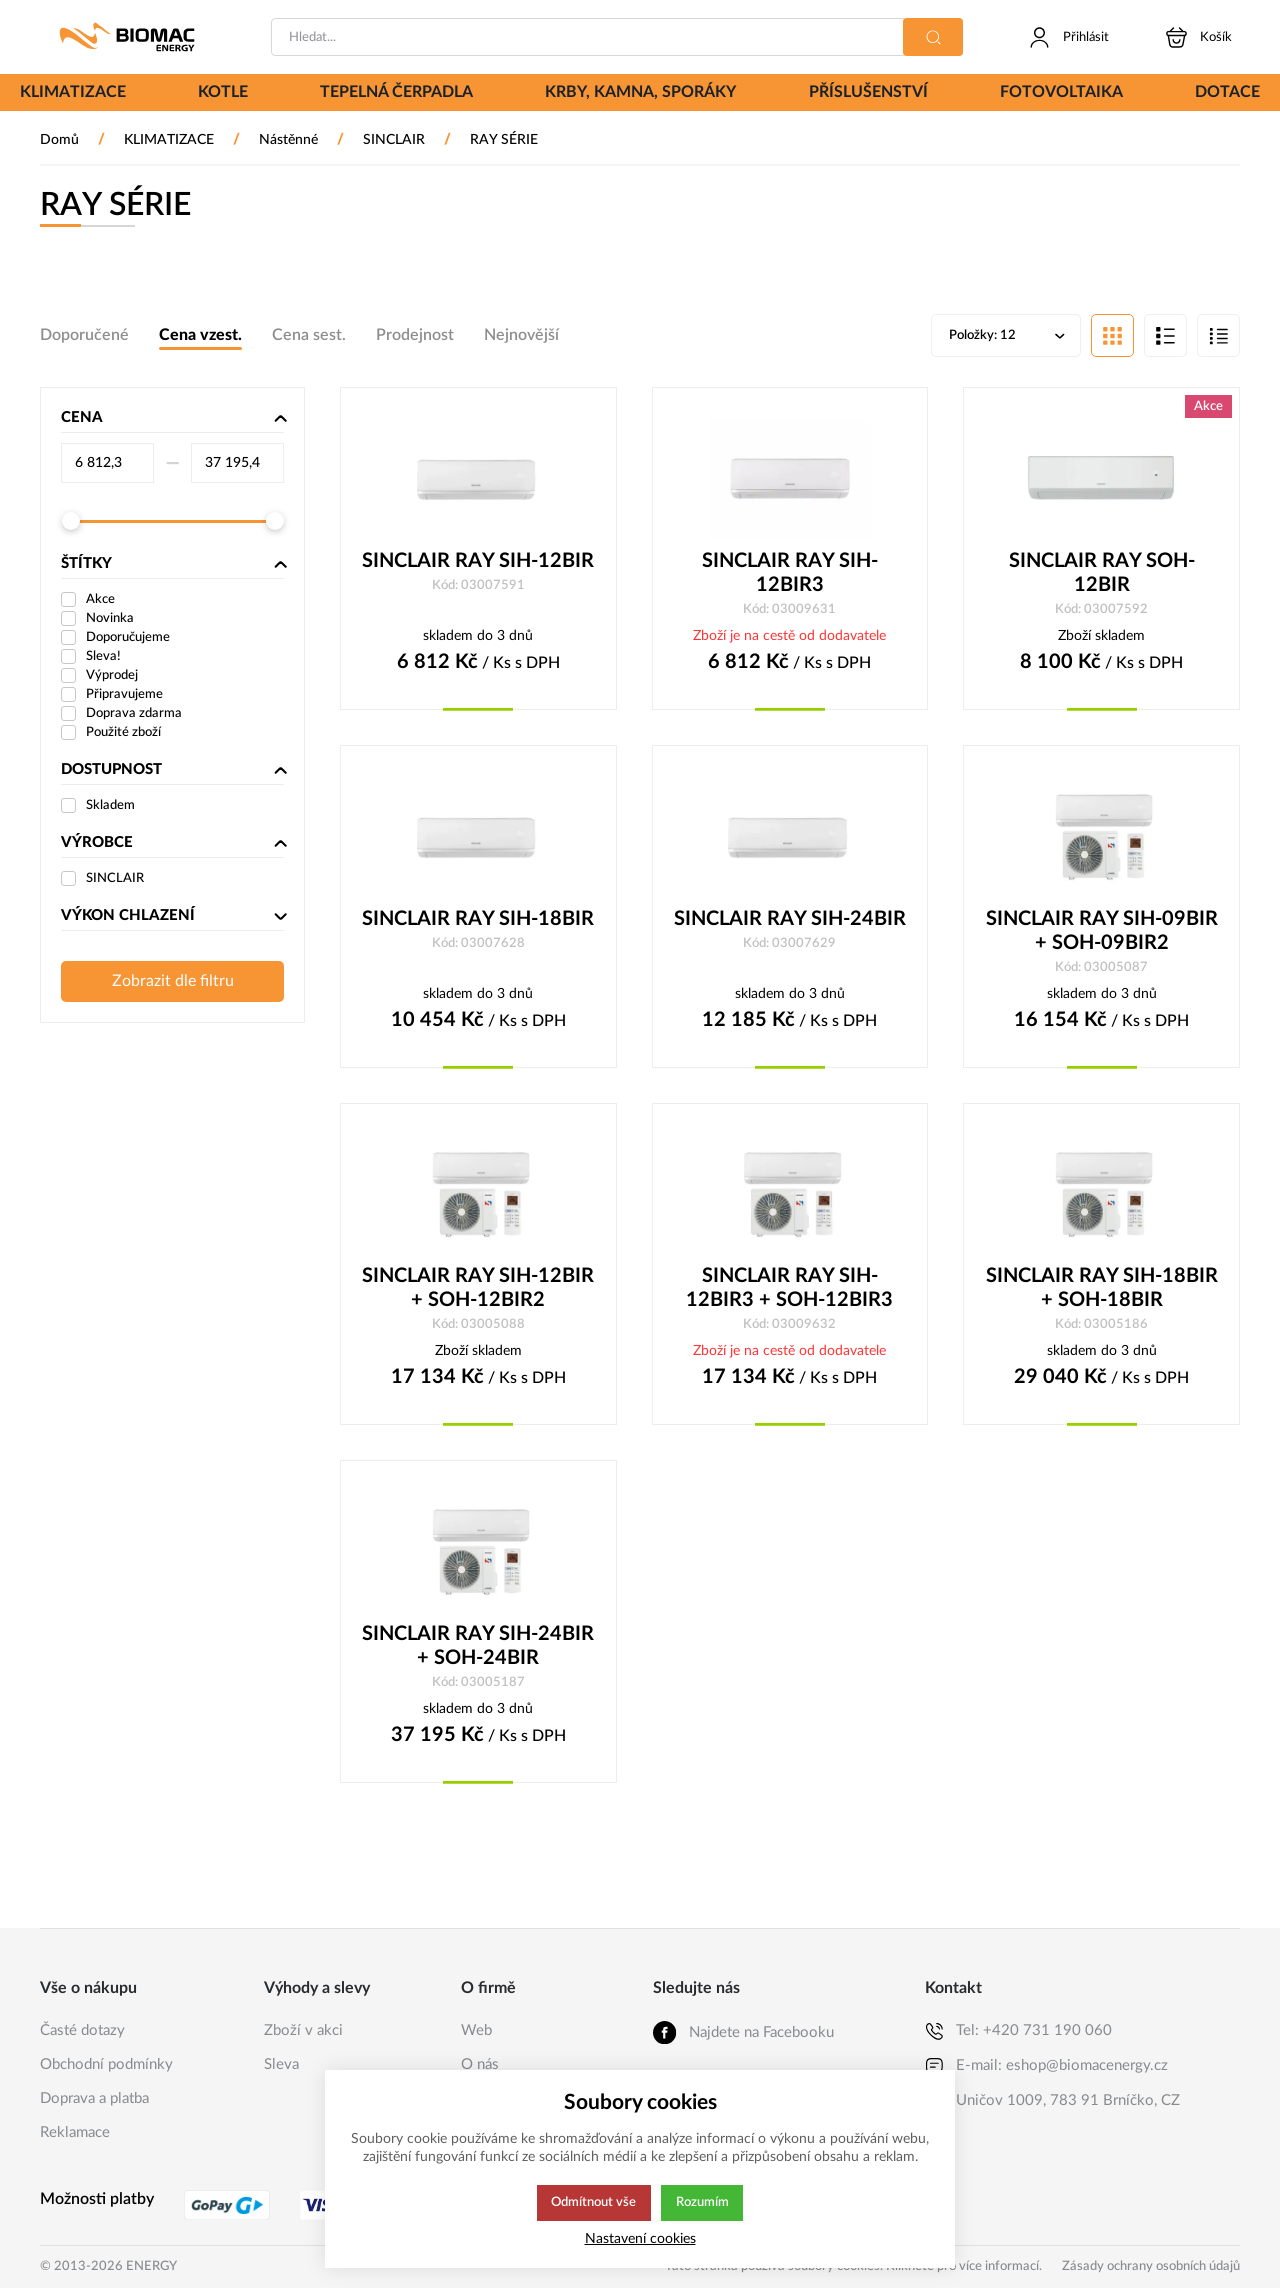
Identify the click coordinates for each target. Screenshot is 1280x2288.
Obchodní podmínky (106, 2064)
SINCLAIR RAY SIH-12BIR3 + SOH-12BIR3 (789, 1292)
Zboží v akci (303, 2030)
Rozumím (703, 2203)
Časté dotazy (82, 2030)
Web (476, 2030)
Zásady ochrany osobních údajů (1151, 2266)
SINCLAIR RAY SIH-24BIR (790, 922)
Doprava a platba (94, 2098)
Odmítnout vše (593, 2203)
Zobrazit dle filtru (173, 983)
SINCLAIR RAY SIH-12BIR (478, 563)
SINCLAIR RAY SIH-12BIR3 (790, 575)
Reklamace (75, 2132)
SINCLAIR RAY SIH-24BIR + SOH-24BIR (478, 1651)
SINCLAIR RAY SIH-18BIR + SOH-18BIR (1102, 1292)
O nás (480, 2064)
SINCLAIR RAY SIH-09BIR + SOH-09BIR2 (1102, 934)
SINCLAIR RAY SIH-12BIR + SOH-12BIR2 (478, 1292)
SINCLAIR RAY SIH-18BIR (478, 922)
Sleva (281, 2064)
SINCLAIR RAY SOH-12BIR (1102, 575)
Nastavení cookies (640, 2238)
